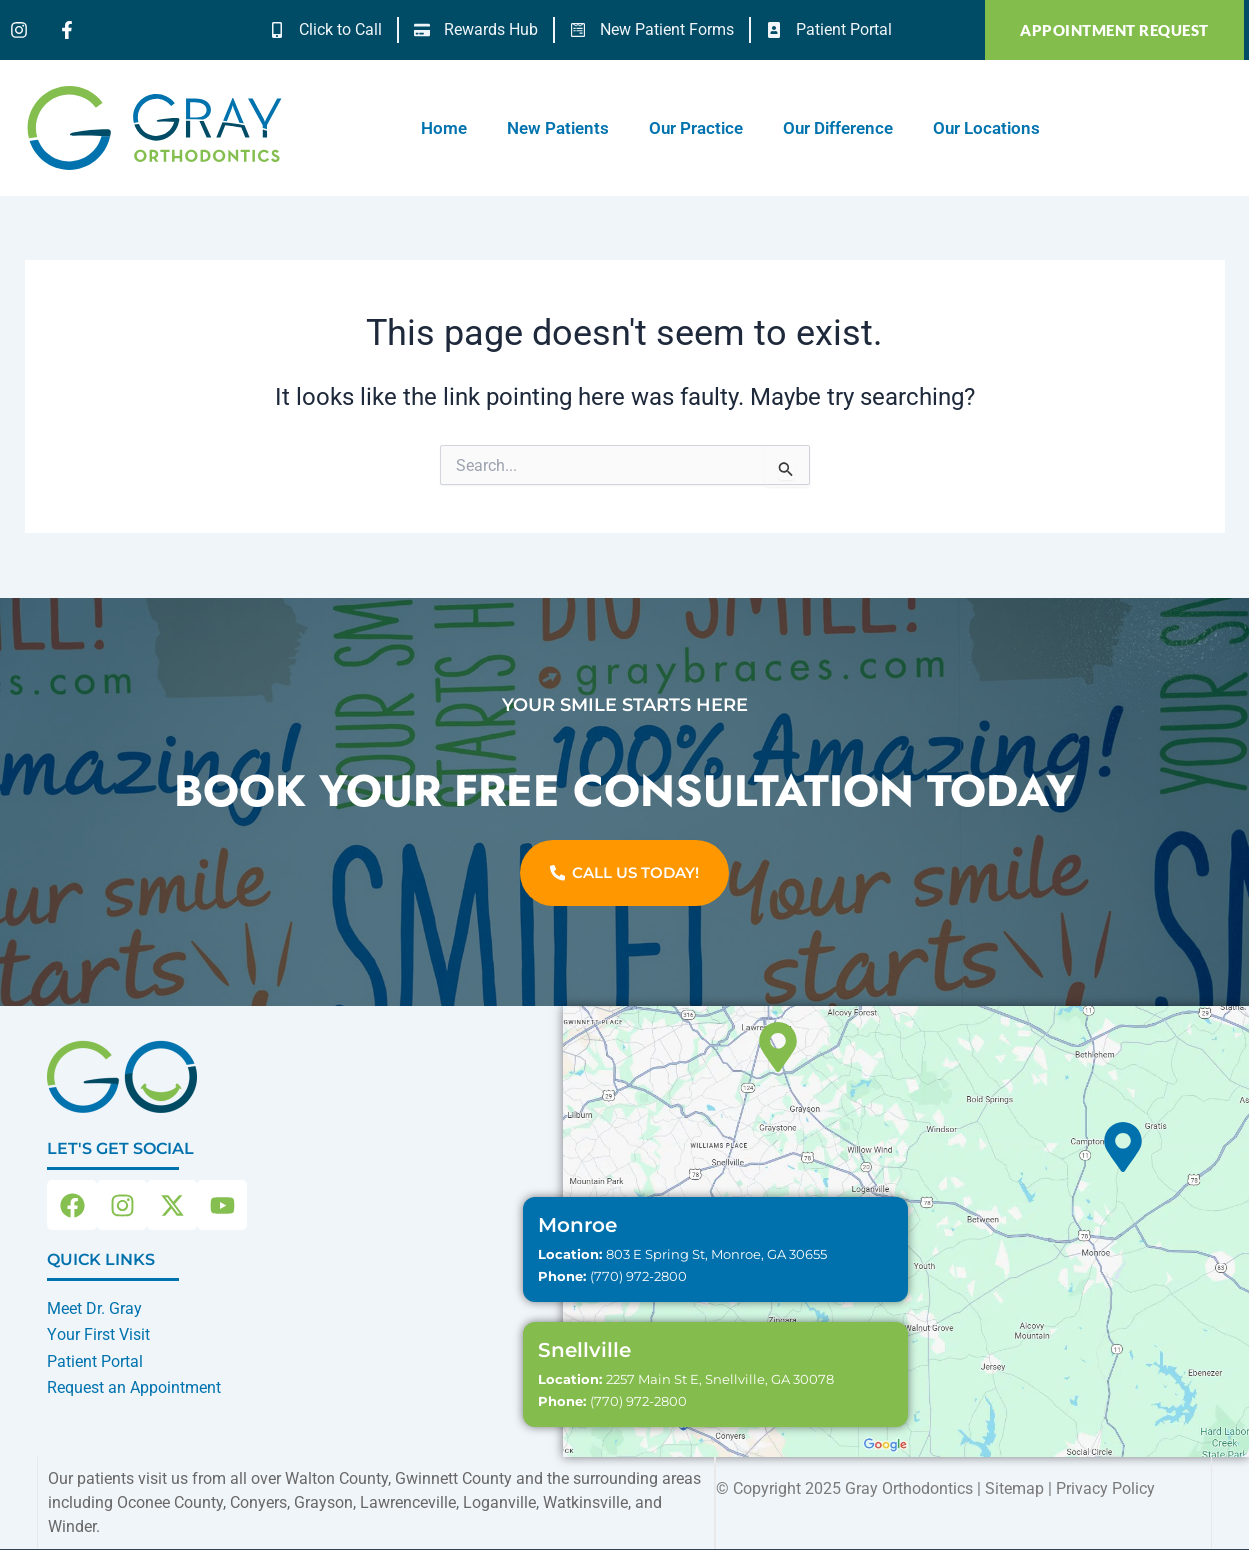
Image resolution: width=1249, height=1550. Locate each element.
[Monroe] (1123, 1147)
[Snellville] (778, 1047)
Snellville (584, 1350)
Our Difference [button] (838, 128)
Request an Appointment (134, 1387)
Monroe (577, 1225)
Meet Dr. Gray (94, 1308)
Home (444, 128)
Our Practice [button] (696, 128)
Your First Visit (98, 1334)
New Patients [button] (558, 128)
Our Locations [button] (986, 128)
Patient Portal (95, 1361)
